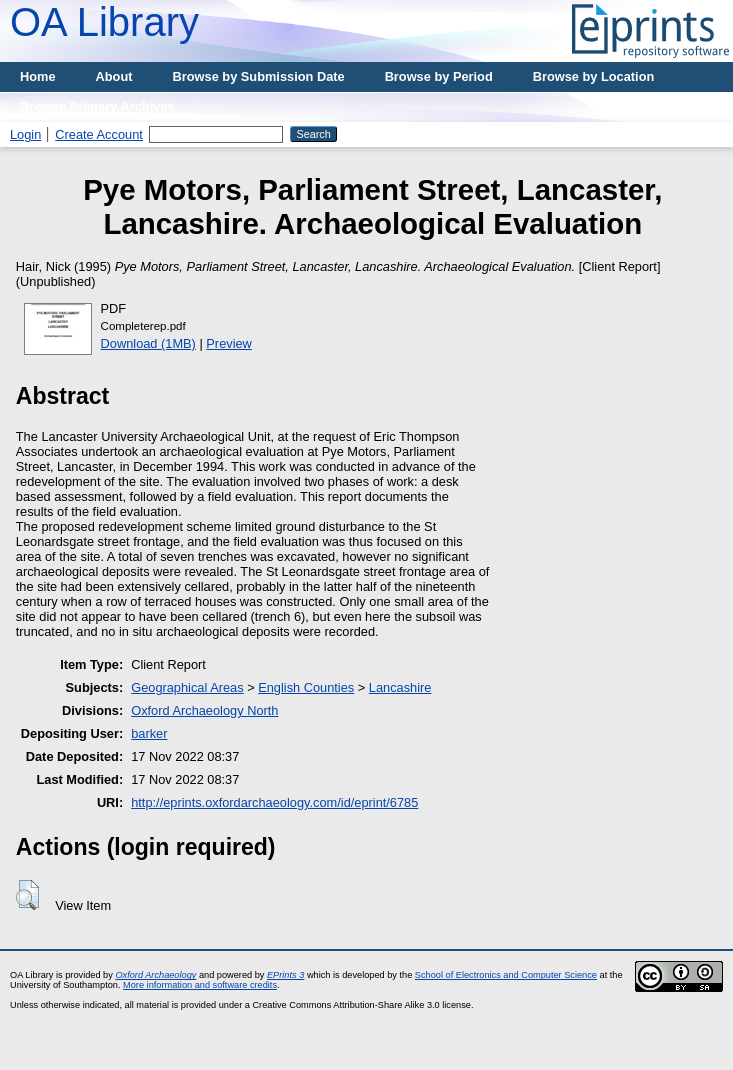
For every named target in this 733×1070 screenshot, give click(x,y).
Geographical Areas (187, 687)
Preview (229, 343)
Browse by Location (594, 76)
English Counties (306, 687)
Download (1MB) (148, 343)
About (114, 76)
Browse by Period (439, 76)
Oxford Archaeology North (204, 710)
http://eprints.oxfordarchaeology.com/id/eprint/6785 (274, 802)
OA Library (104, 22)
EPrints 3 (285, 975)
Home (38, 76)
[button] (27, 895)
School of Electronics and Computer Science (506, 975)
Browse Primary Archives (97, 106)
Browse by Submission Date (259, 76)
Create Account (99, 134)
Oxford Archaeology (155, 975)
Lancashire (400, 687)
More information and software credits (200, 985)
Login (25, 134)
